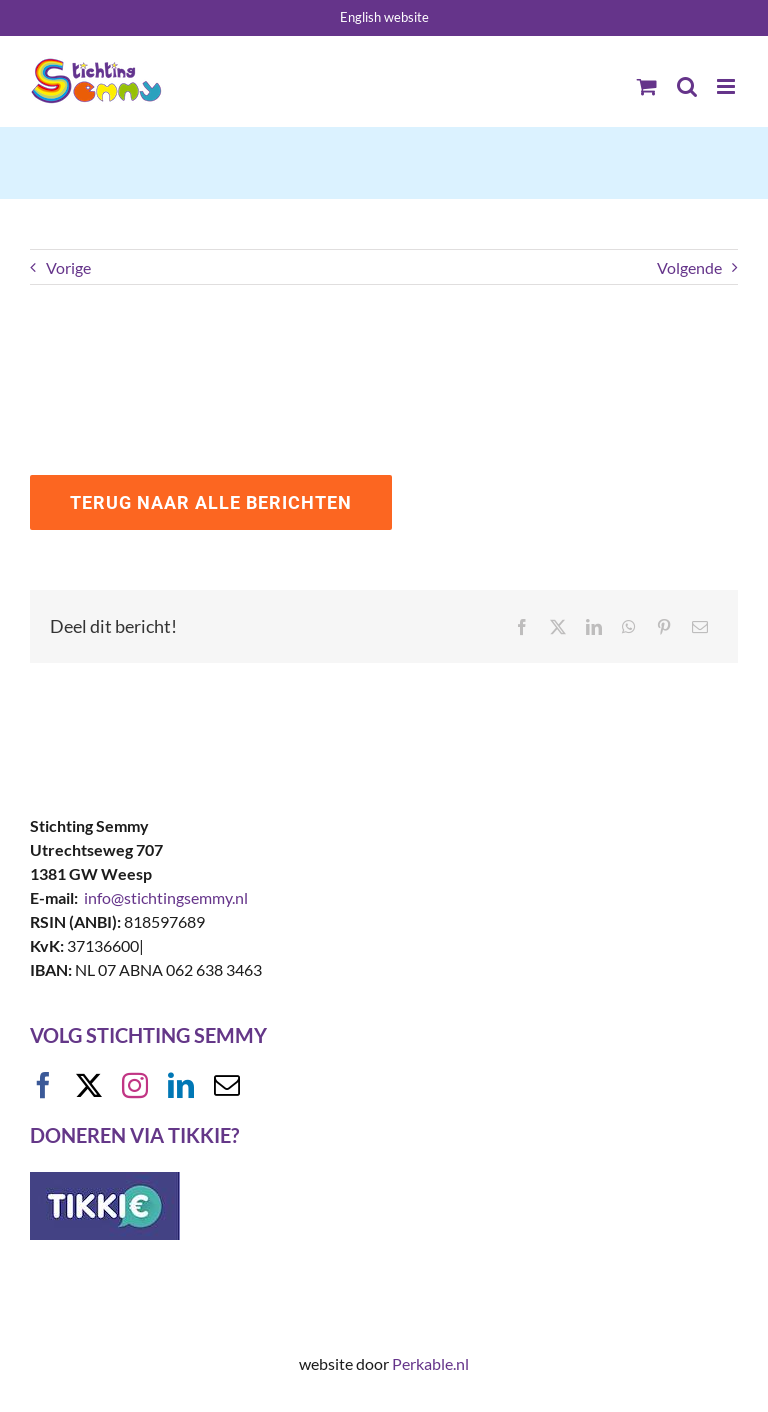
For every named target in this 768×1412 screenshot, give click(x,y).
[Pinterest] (664, 627)
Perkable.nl (430, 1363)
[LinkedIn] (594, 627)
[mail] (227, 1085)
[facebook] (43, 1085)
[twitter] (89, 1085)
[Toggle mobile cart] (647, 86)
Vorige (68, 267)
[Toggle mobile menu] (727, 86)
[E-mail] (700, 627)
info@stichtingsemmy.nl (166, 897)
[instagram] (135, 1085)
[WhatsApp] (629, 627)
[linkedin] (181, 1085)
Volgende (689, 267)
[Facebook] (522, 627)
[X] (558, 627)
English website (384, 17)
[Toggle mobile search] (687, 86)
